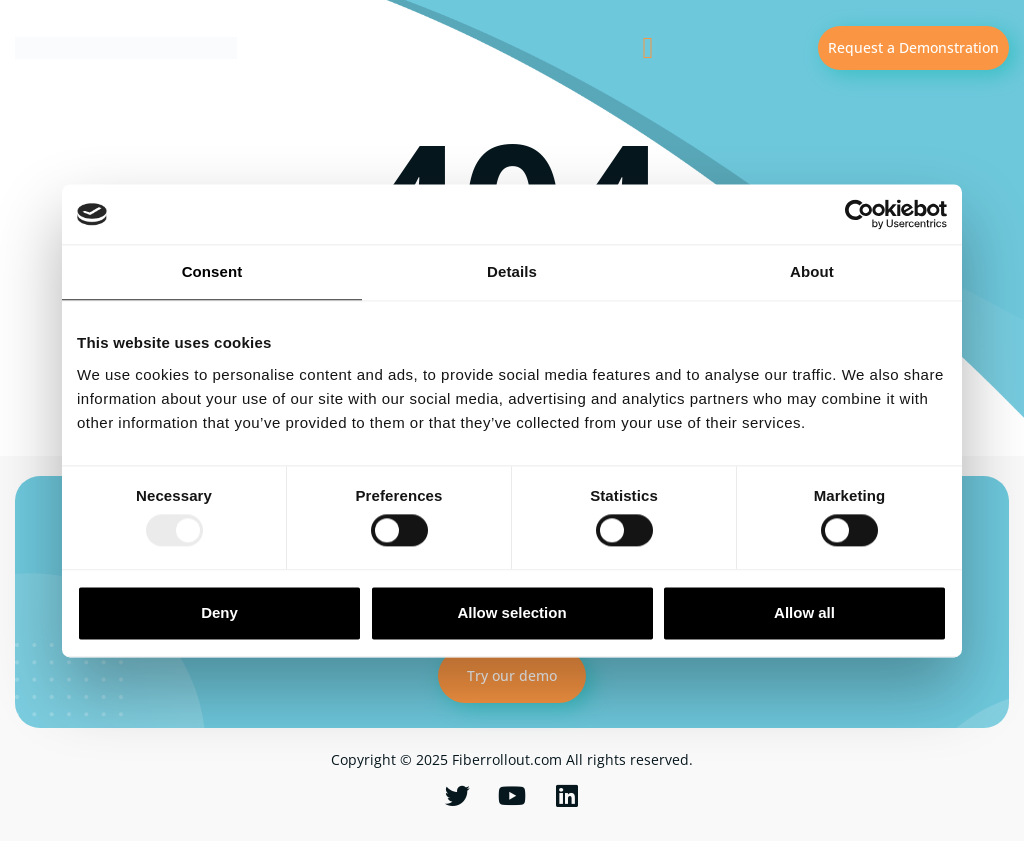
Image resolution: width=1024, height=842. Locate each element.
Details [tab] (512, 271)
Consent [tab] (212, 271)
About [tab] (812, 271)
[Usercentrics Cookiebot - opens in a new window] (859, 214)
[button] (648, 47)
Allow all (804, 612)
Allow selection (511, 612)
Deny (219, 612)
